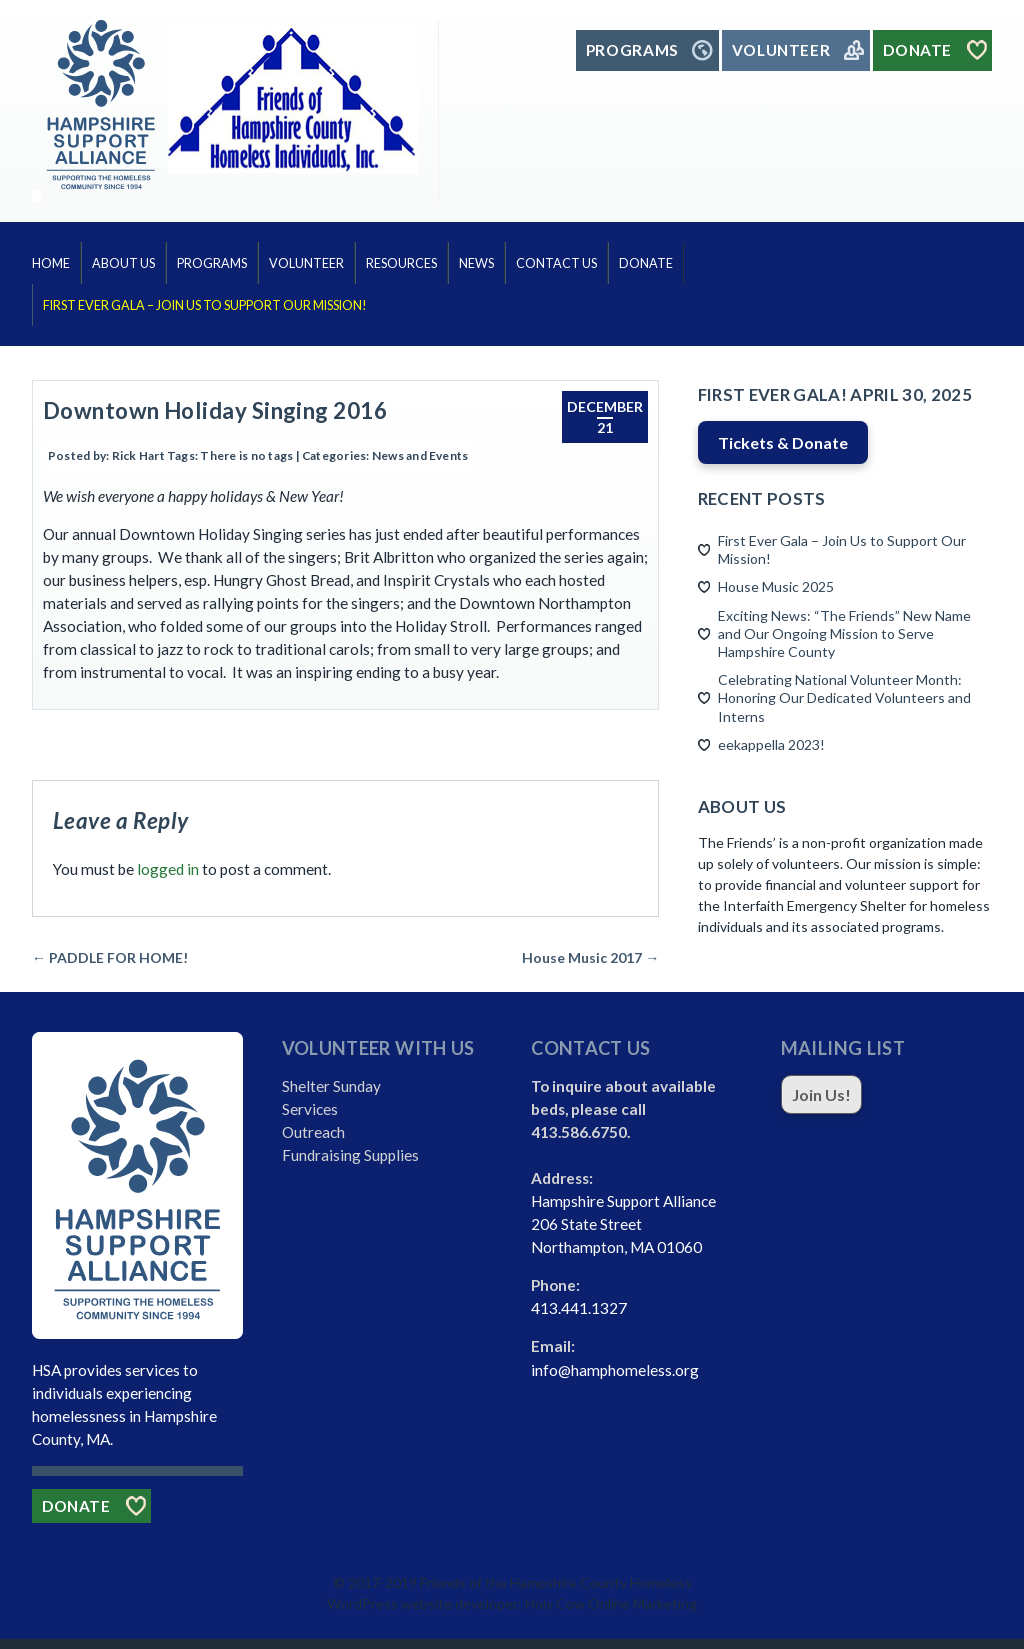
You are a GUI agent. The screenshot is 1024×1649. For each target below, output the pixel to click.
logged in (168, 869)
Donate (646, 263)
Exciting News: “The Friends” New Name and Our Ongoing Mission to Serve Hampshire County (844, 633)
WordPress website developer (422, 1603)
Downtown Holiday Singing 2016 (215, 410)
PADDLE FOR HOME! (110, 957)
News (476, 263)
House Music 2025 (776, 586)
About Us (123, 263)
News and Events (420, 455)
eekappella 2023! (771, 744)
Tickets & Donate (783, 442)
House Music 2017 (590, 957)
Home (51, 263)
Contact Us (556, 263)
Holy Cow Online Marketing (611, 1603)
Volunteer (306, 263)
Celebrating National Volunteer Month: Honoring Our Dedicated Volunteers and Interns (844, 697)
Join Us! (821, 1094)
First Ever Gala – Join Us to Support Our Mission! (205, 305)
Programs (212, 263)
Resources (401, 263)
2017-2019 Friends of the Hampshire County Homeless (520, 1582)
